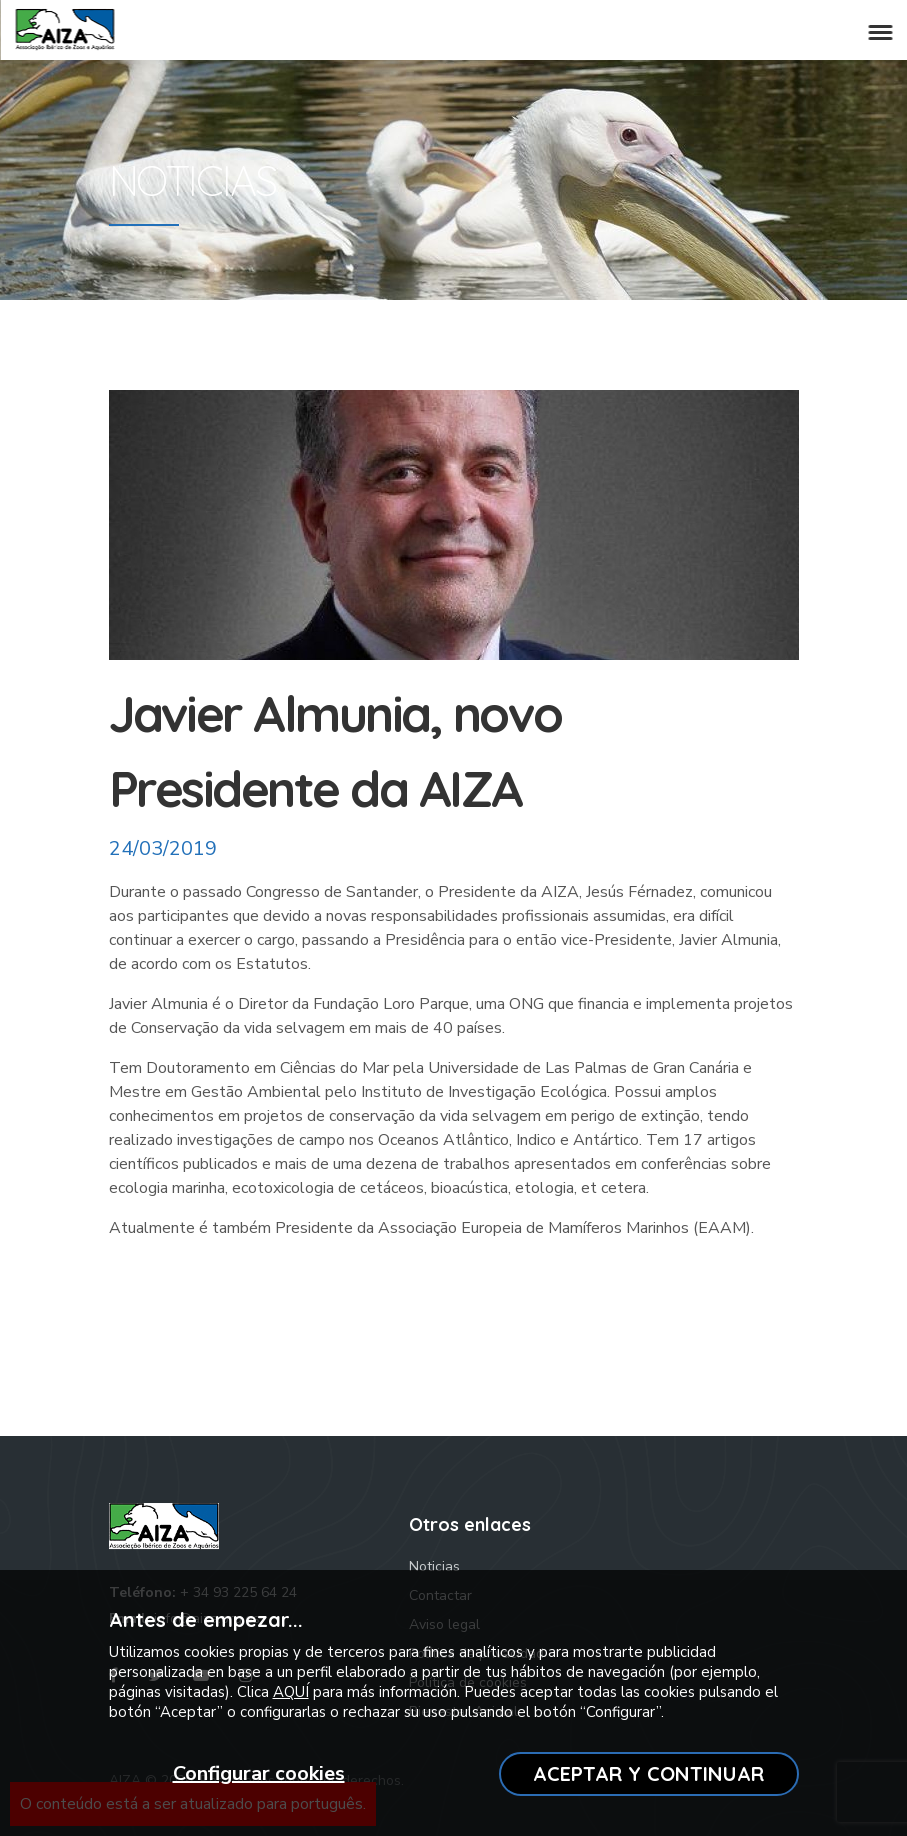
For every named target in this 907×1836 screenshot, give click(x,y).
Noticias (434, 1566)
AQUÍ (291, 1692)
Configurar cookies (259, 1773)
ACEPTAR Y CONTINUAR (648, 1773)
